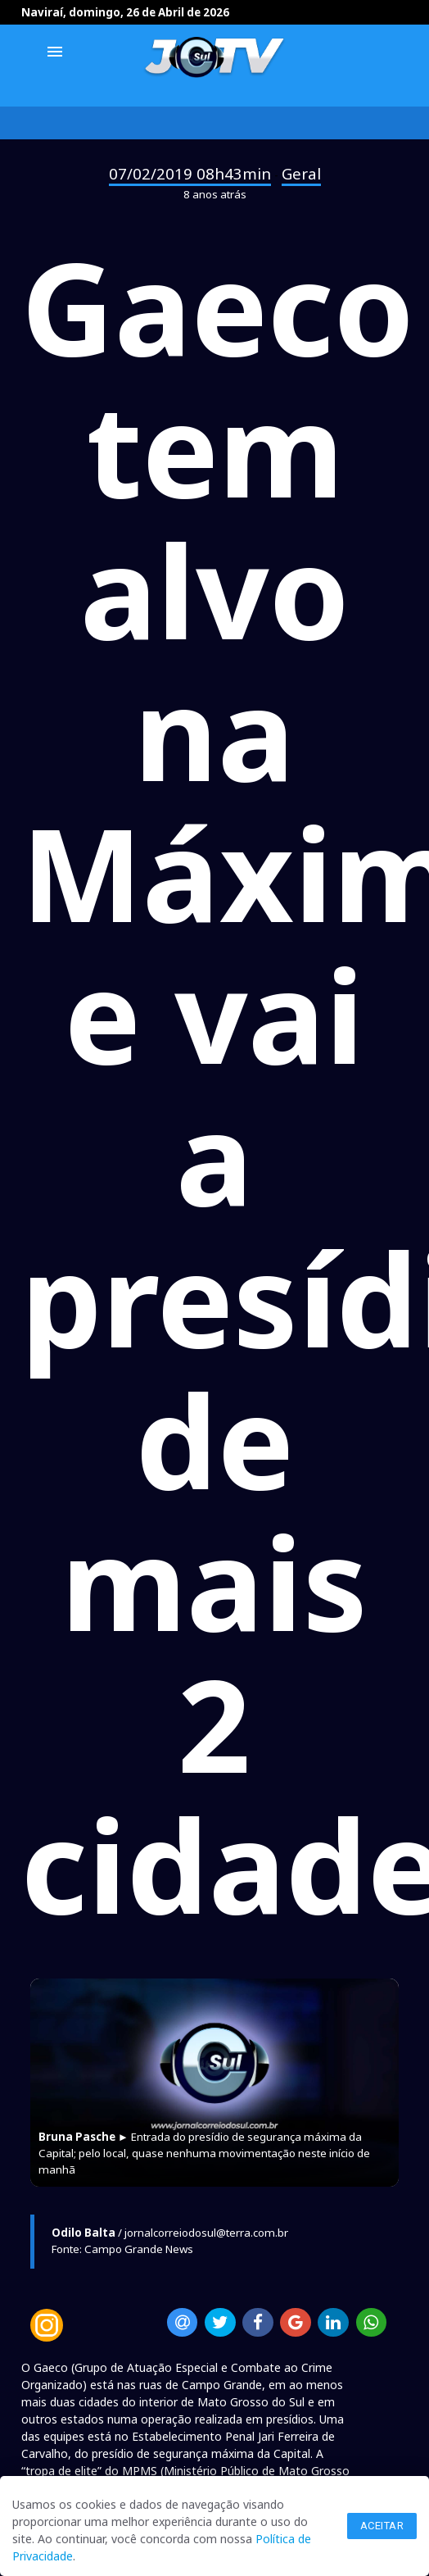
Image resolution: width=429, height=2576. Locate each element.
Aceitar (382, 2525)
